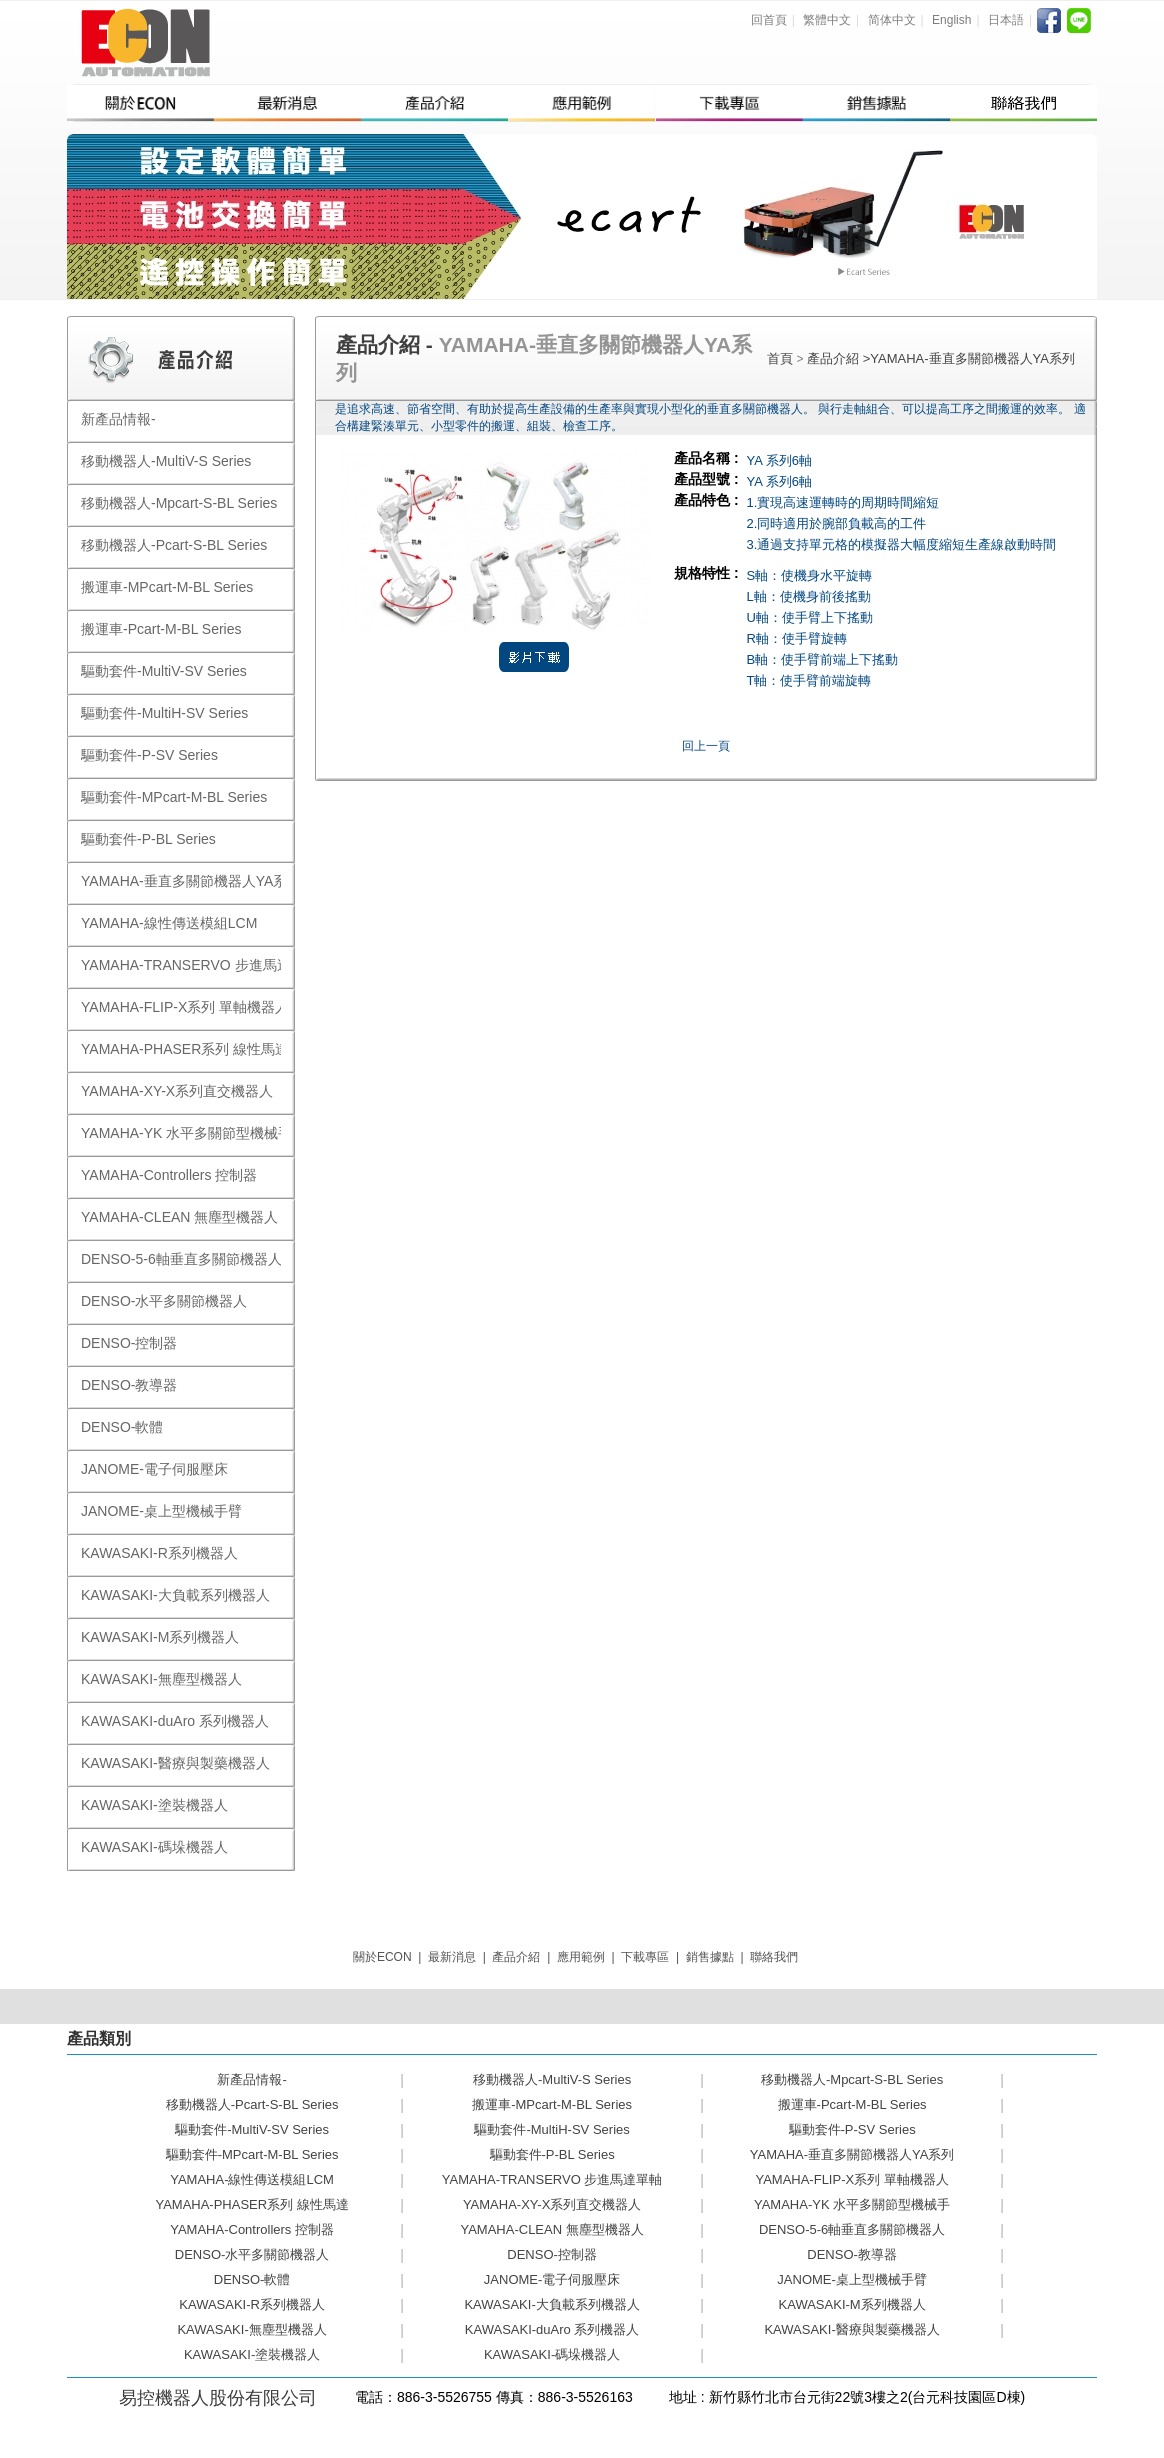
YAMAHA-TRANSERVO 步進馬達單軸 (552, 2179)
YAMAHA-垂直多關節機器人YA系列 (972, 358)
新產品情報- (251, 2079)
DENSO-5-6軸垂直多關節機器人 (852, 2229)
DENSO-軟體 (252, 2279)
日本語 (1006, 20)
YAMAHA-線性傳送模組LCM (252, 2179)
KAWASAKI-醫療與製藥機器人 (851, 2329)
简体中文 (892, 20)
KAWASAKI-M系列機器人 (852, 2304)
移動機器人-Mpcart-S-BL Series (852, 2079)
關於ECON (382, 1957)
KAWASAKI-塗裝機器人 (252, 2354)
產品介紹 (835, 358)
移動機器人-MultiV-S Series (552, 2079)
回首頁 (769, 20)
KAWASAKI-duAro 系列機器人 (552, 2329)
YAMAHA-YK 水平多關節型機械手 (852, 2204)
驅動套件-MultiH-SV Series (551, 2129)
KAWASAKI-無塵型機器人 (251, 2329)
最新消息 (452, 1957)
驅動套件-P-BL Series (552, 2154)
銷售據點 (710, 1957)
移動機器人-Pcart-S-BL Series (252, 2104)
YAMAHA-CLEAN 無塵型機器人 (551, 2229)
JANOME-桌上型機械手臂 (852, 2279)
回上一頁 (706, 746)
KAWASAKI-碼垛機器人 (552, 2354)
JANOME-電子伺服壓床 (552, 2279)
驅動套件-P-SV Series (852, 2129)
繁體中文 (827, 20)
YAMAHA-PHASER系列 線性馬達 (251, 2204)
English (951, 20)
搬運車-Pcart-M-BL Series (852, 2104)
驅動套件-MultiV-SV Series (252, 2129)
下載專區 (645, 1957)
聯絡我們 (774, 1957)
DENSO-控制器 (552, 2254)
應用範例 (581, 1957)
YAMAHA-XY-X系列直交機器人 (552, 2204)
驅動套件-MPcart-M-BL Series (252, 2154)
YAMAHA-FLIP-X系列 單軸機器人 (851, 2179)
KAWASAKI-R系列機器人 (252, 2304)
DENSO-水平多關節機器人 (252, 2254)
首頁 (780, 358)
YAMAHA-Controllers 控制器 (252, 2229)
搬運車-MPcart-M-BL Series (552, 2104)
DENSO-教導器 (852, 2254)
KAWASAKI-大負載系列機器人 (551, 2304)
